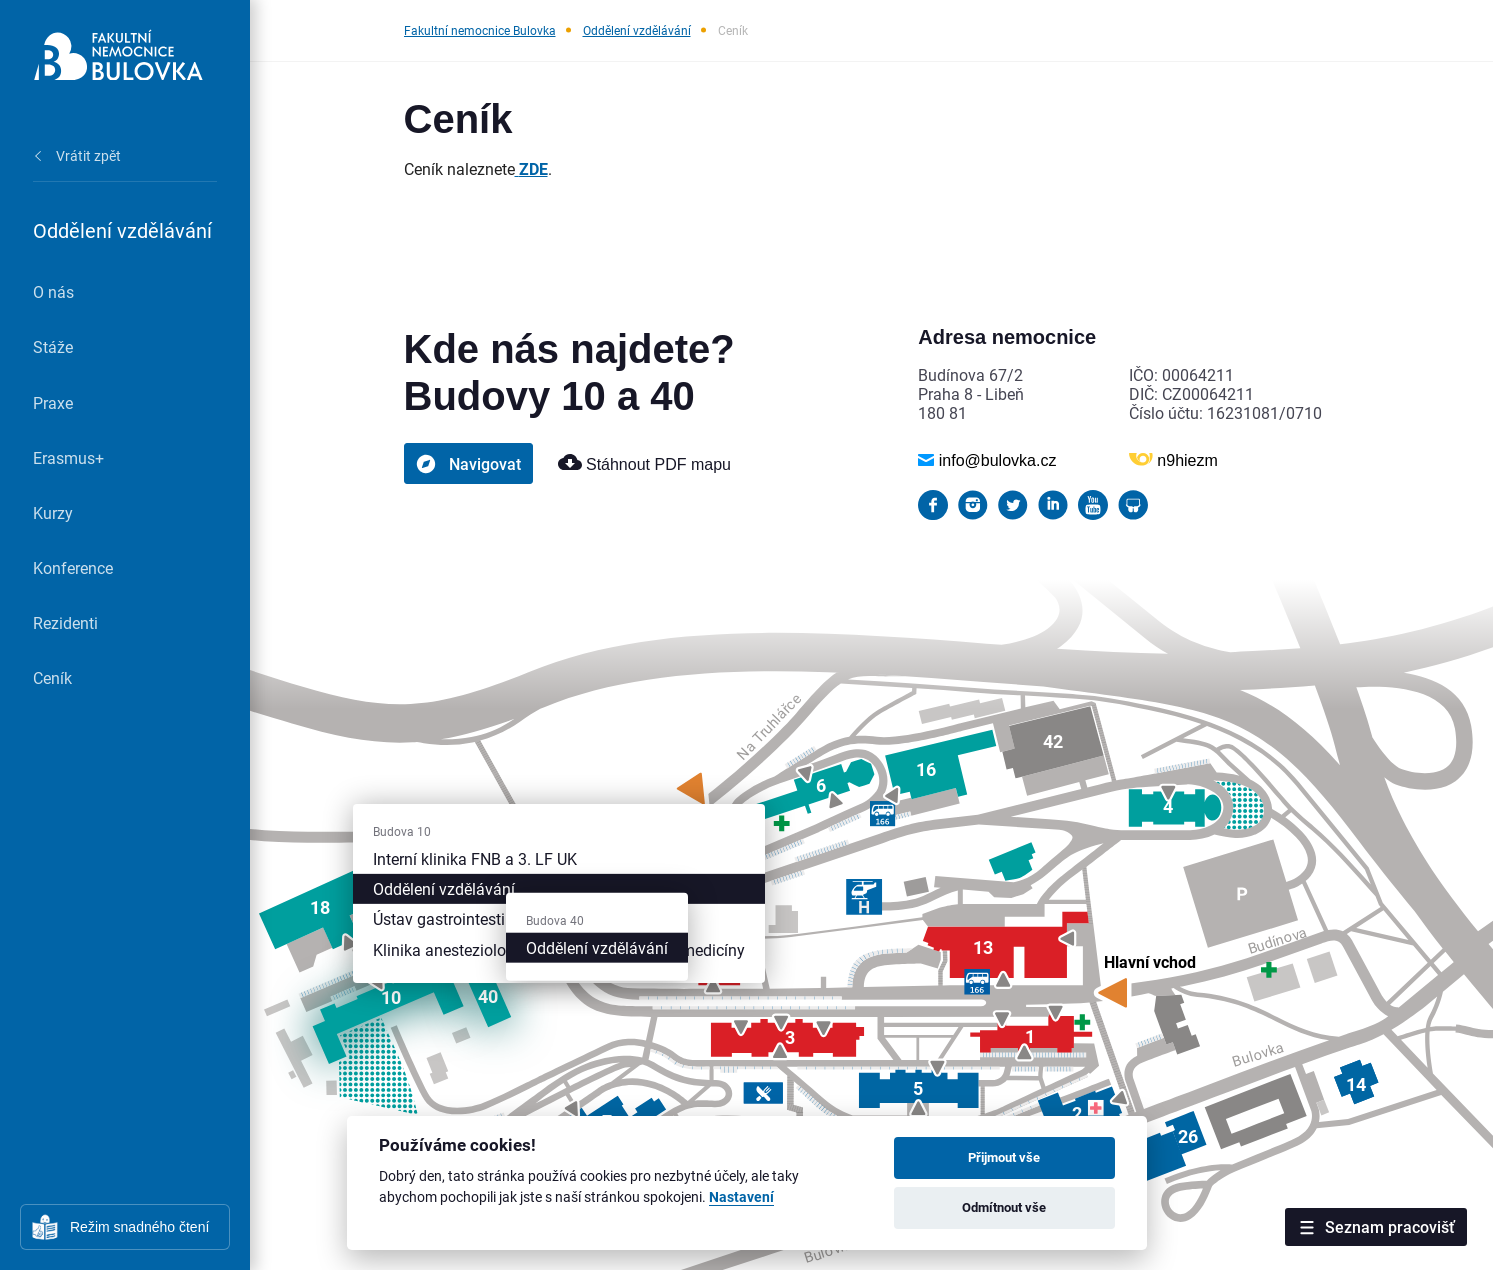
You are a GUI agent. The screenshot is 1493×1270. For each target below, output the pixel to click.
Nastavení (741, 1197)
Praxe (53, 402)
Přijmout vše (1004, 1157)
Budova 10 (402, 831)
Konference (73, 567)
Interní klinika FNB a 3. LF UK (475, 858)
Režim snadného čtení (139, 1227)
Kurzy (53, 512)
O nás (53, 291)
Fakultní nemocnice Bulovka (480, 30)
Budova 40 (555, 920)
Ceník (52, 677)
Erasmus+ (68, 457)
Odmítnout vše (1004, 1207)
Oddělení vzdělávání (637, 30)
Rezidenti (65, 622)
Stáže (53, 346)
